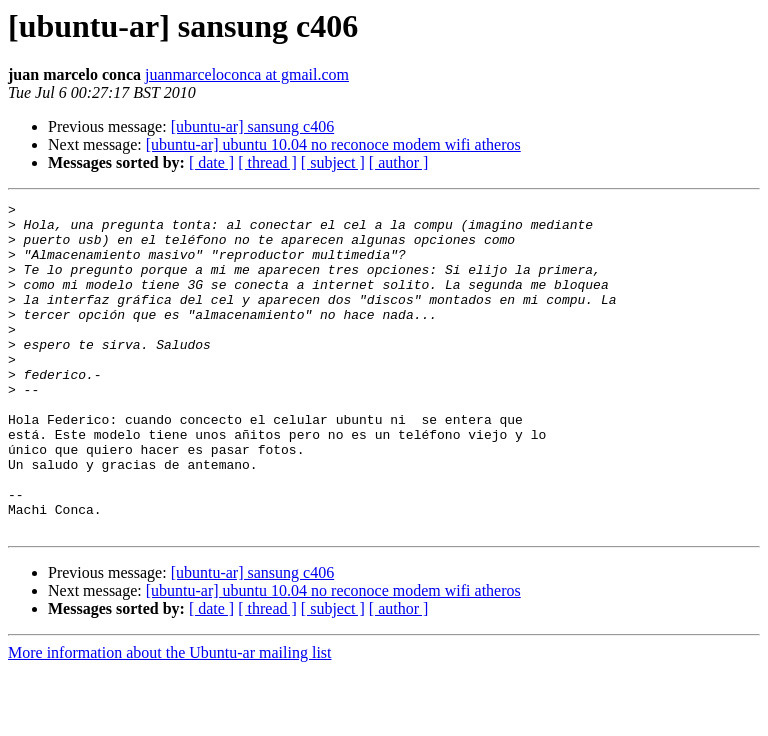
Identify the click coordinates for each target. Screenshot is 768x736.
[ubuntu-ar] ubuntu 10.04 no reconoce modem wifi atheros (333, 144)
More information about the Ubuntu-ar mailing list (170, 718)
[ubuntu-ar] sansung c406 (253, 126)
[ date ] (211, 162)
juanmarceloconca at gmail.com (247, 74)
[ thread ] (267, 162)
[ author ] (399, 162)
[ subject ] (333, 162)
